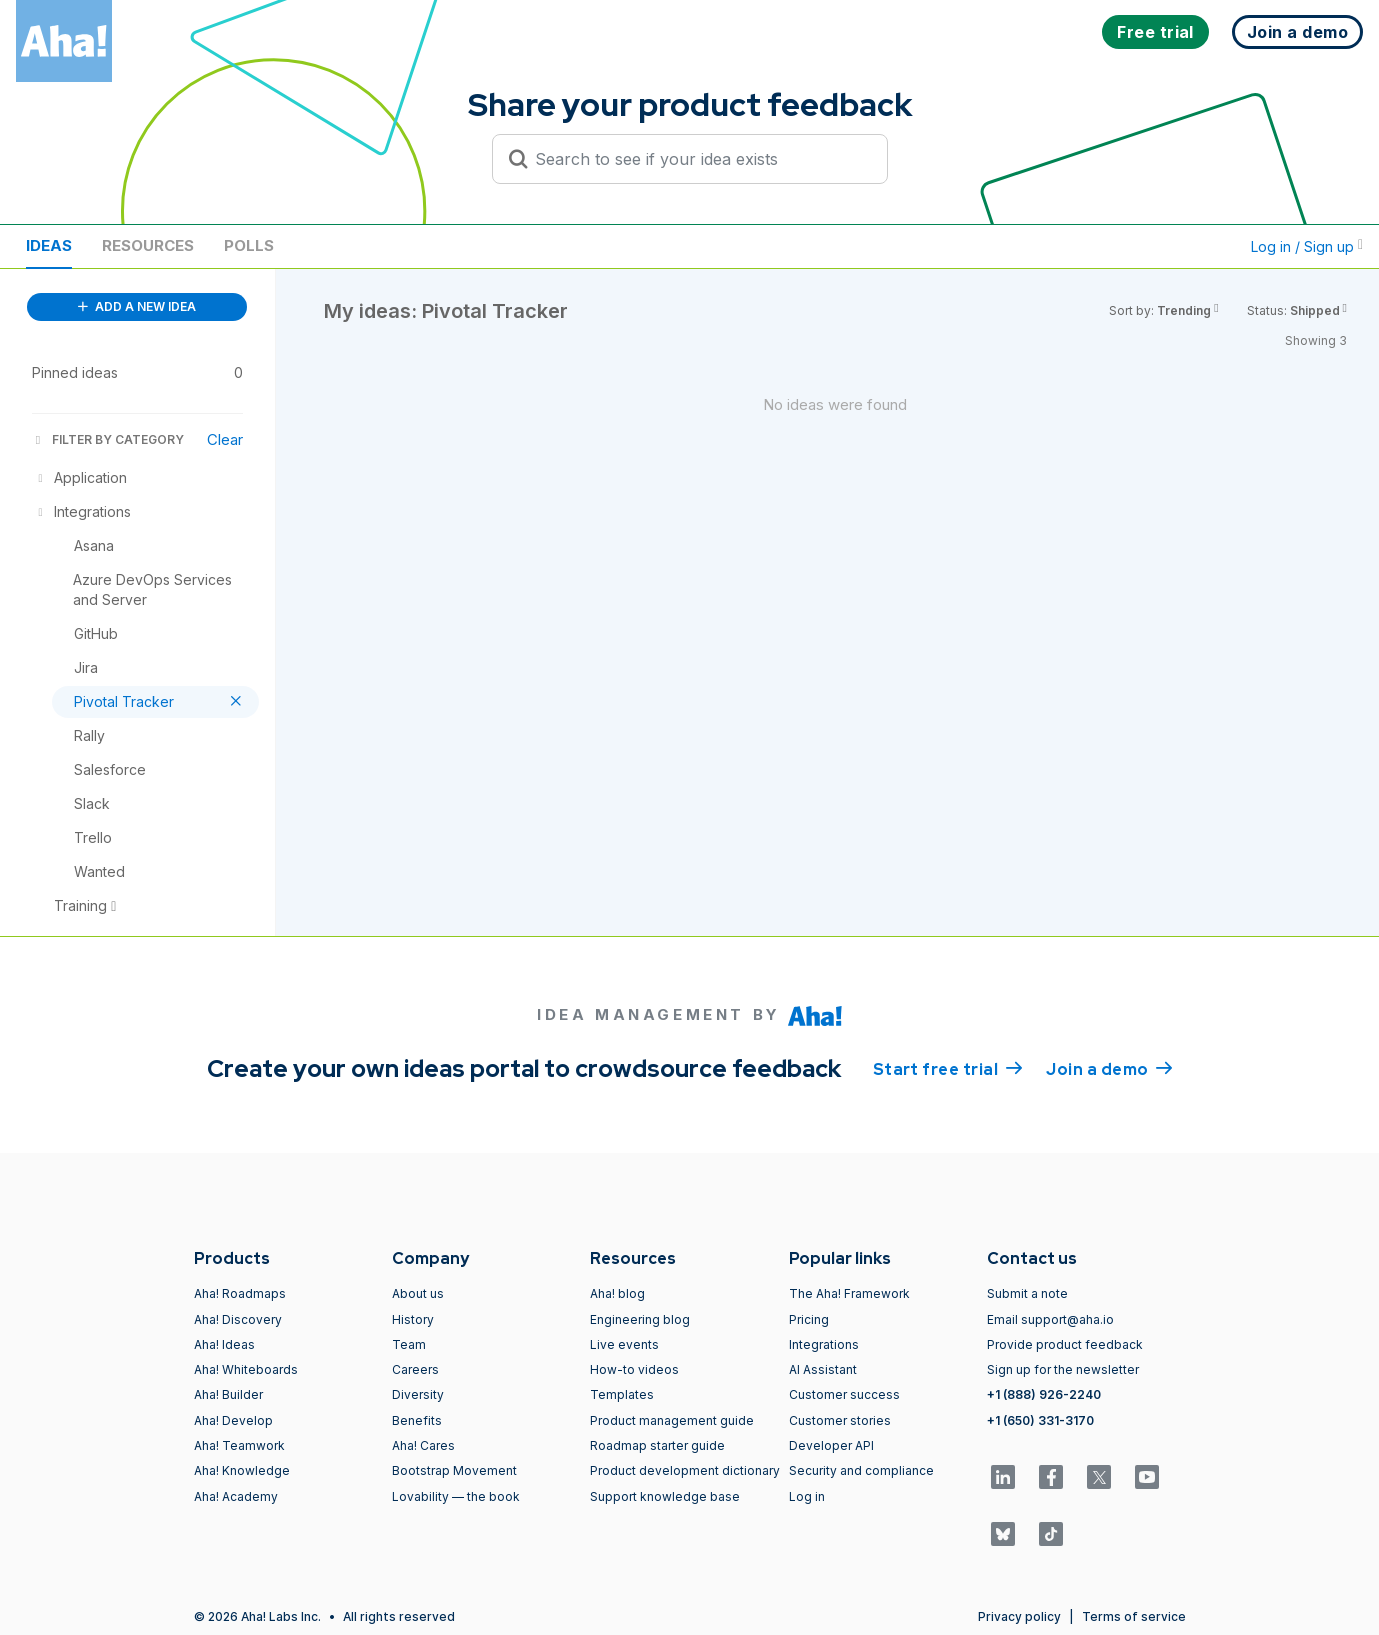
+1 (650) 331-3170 (1040, 1420)
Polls (249, 245)
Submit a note (1027, 1293)
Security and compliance (861, 1470)
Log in (807, 1496)
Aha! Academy (236, 1496)
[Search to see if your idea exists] (699, 159)
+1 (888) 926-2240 (1044, 1394)
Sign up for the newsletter (1063, 1369)
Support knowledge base (665, 1496)
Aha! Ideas (224, 1344)
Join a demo (1109, 1068)
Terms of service (1134, 1616)
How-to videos (634, 1369)
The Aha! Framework (849, 1293)
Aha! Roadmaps (240, 1293)
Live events (624, 1344)
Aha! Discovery (238, 1319)
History (413, 1319)
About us (418, 1293)
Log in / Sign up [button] (1307, 246)
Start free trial (948, 1068)
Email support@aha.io (1050, 1319)
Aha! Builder (228, 1394)
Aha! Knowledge (242, 1470)
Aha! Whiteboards (246, 1369)
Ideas (49, 245)
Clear (225, 439)
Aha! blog (617, 1293)
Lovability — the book (456, 1496)
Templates (622, 1394)
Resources (148, 245)
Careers (415, 1369)
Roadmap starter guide (657, 1445)
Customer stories (840, 1420)
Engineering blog (640, 1319)
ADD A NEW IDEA (137, 306)
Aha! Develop (233, 1420)
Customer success (844, 1394)
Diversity (418, 1394)
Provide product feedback (1065, 1344)
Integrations (824, 1344)
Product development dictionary (685, 1470)
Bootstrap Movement (454, 1470)
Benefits (417, 1420)
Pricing (809, 1319)
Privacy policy (1019, 1616)
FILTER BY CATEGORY (108, 439)
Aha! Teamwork (239, 1445)
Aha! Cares (423, 1445)
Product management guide (672, 1420)
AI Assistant (823, 1369)
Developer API (831, 1445)
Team (409, 1344)
